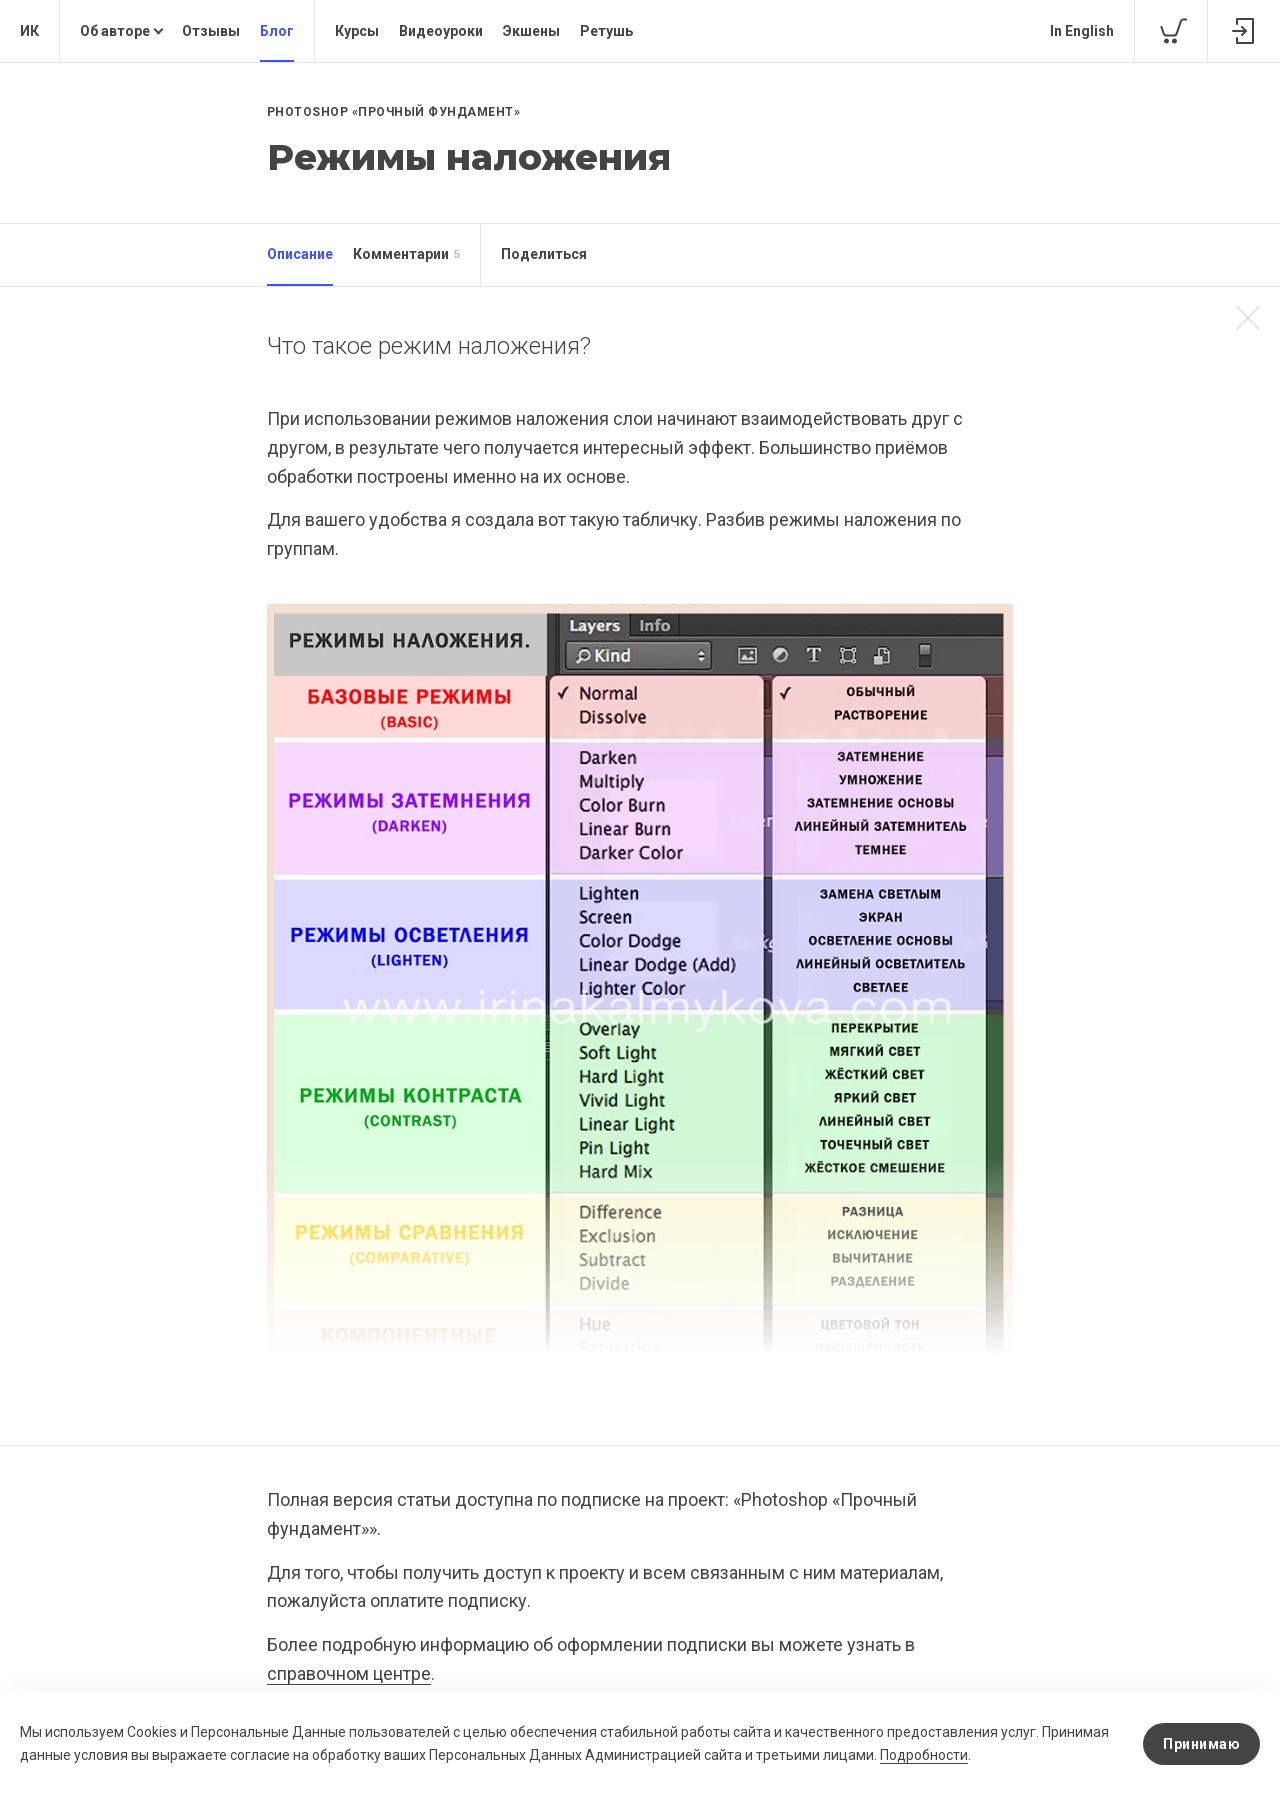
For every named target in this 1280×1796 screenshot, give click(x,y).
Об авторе (115, 31)
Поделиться (544, 254)
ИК (29, 31)
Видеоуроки (441, 31)
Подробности (924, 1755)
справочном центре (349, 1673)
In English (1082, 31)
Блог (277, 31)
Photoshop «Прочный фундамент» (394, 112)
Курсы (357, 31)
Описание (300, 254)
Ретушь (606, 31)
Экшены (531, 31)
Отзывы (211, 31)
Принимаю (1201, 1744)
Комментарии (406, 255)
